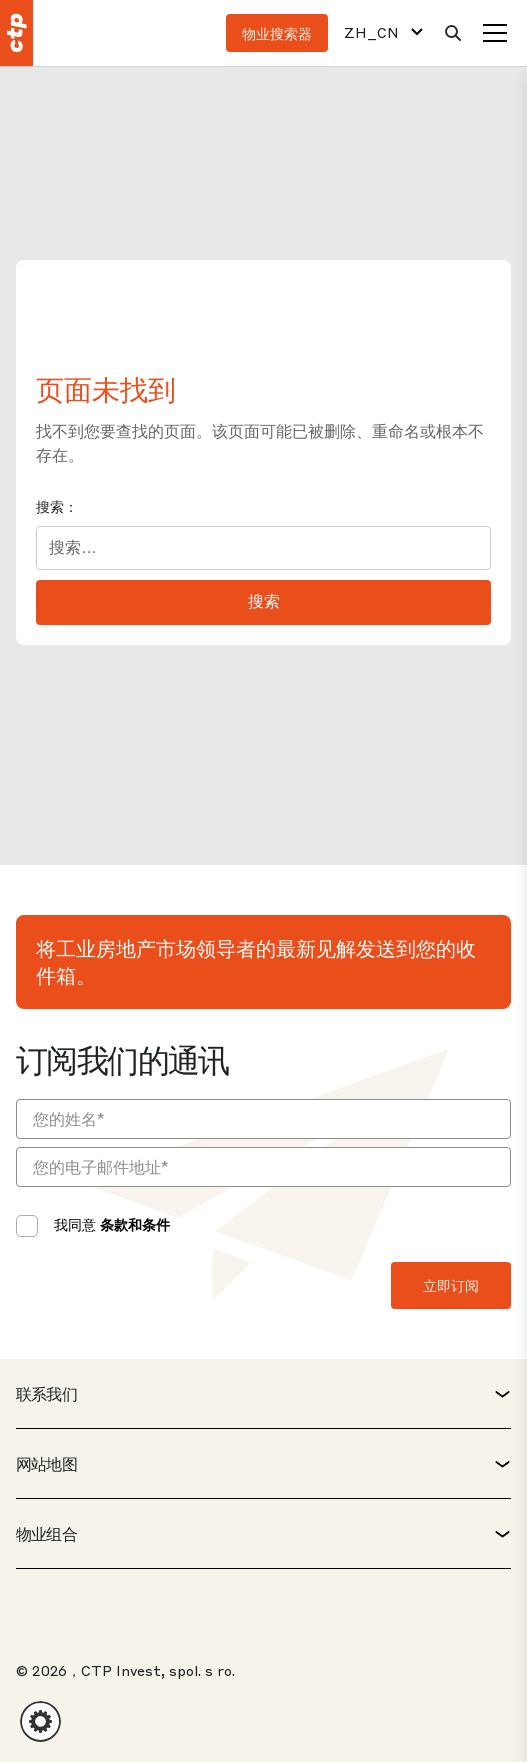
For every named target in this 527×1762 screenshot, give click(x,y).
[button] (40, 1721)
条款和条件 (135, 1224)
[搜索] (453, 33)
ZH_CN (371, 32)
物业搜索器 (277, 33)
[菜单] (495, 33)
